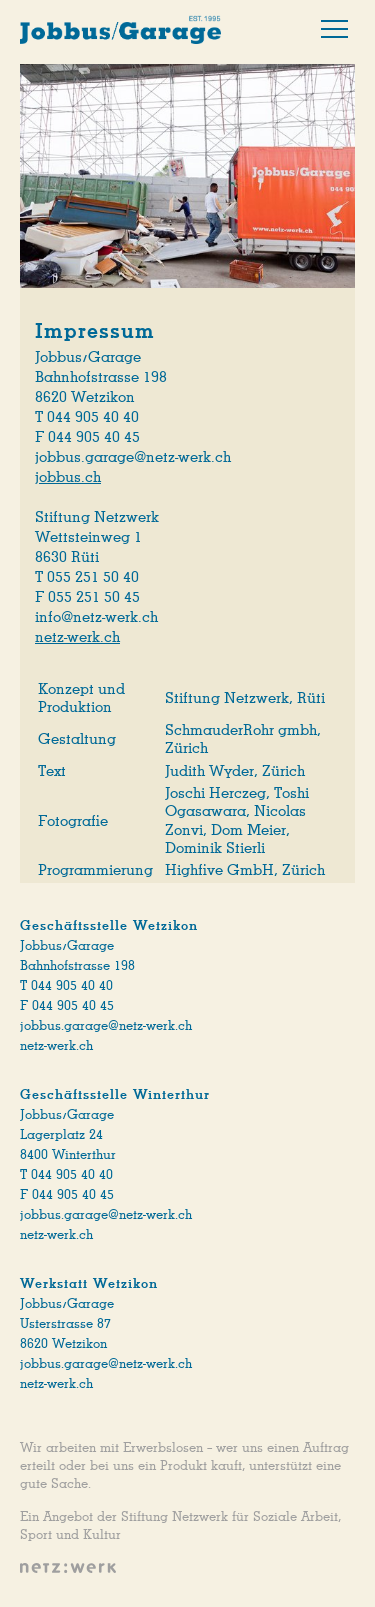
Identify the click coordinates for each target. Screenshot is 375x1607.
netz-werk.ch (77, 637)
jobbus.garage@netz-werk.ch (106, 1026)
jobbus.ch (68, 477)
